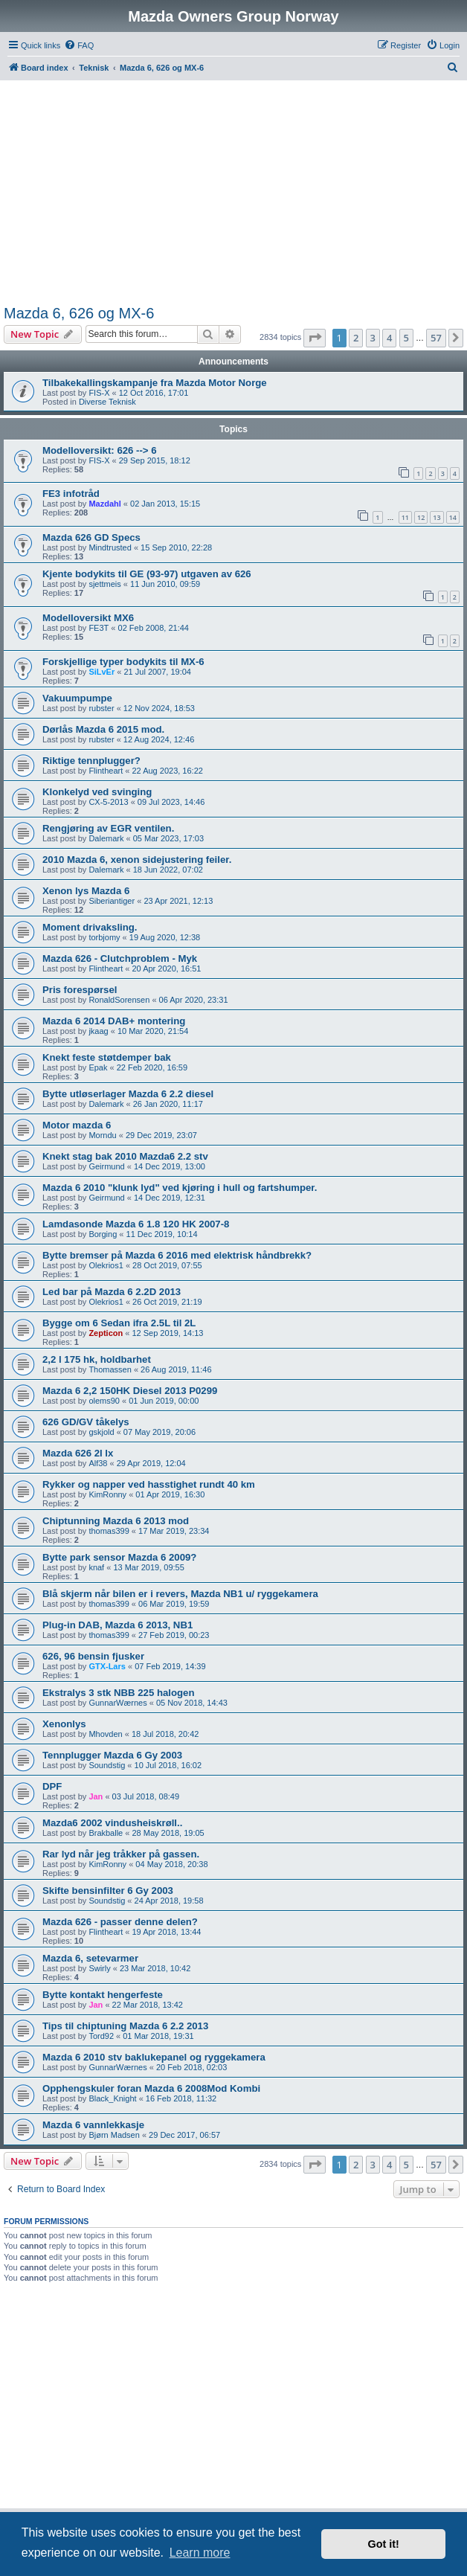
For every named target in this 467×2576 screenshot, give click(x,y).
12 (421, 517)
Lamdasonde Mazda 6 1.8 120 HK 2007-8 (135, 1224)
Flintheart (105, 770)
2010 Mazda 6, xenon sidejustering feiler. (136, 859)
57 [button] (436, 337)
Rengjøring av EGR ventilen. (108, 828)
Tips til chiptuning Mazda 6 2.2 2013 (125, 2025)
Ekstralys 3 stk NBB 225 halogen (118, 1692)
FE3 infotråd (71, 493)
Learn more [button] (200, 2552)
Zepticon (105, 1333)
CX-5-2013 (108, 801)
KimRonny (107, 1494)
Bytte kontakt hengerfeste (102, 1994)
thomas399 (108, 1530)
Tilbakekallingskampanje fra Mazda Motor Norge (154, 382)
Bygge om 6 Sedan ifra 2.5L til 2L (119, 1323)
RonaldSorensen (118, 999)
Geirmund (106, 1166)
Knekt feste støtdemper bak (106, 1057)
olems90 (104, 1400)
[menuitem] (79, 45)
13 (436, 517)
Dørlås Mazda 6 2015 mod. (103, 729)
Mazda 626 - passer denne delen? (120, 1921)
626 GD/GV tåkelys (85, 1421)
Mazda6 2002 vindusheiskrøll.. (112, 1822)
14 (453, 517)
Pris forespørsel (79, 989)
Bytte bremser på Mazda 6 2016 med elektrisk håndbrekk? (177, 1255)
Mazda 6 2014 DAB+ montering (113, 1021)
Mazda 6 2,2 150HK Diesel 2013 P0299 (129, 1390)
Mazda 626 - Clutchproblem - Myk (119, 958)
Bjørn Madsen (113, 2134)
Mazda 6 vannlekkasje (93, 2124)
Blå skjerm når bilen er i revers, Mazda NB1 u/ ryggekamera (180, 1593)
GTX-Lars (107, 1666)
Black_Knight (112, 2098)
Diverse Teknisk (107, 401)
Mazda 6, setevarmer (90, 1958)
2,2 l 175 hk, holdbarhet (96, 1359)
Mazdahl (104, 503)
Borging (102, 1234)
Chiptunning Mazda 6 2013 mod (115, 1520)
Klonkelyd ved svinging (97, 791)
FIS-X (98, 392)
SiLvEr (101, 671)
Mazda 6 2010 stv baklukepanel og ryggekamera (153, 2057)
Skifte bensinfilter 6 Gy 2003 (107, 1890)
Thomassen (109, 1369)
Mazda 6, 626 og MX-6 (79, 313)
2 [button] (355, 337)
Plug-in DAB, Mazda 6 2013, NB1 (117, 1625)
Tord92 (101, 2035)
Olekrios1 (105, 1265)
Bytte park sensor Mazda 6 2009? (119, 1557)
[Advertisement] (234, 192)
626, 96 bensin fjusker (93, 1656)
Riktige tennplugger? (91, 760)
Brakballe (105, 1832)
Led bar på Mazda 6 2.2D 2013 (111, 1291)
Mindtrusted (109, 547)
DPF (52, 1786)
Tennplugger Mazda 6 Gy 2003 (112, 1755)
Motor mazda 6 (76, 1125)
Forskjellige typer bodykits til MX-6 (123, 661)
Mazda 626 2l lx (77, 1453)
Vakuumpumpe (77, 698)
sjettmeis (104, 583)
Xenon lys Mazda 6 (85, 890)
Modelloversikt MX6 (88, 617)
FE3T (98, 627)
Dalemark (105, 838)
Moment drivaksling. (90, 927)
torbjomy (104, 937)
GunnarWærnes (117, 1702)
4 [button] (389, 337)
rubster (101, 708)
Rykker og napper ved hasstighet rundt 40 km (148, 1484)
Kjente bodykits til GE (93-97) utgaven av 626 (146, 573)
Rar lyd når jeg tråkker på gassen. (120, 1854)
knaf (96, 1567)
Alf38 (97, 1463)
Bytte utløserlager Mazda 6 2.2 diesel (127, 1093)
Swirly (99, 1968)
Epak (97, 1067)
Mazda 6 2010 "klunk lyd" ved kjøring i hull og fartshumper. (179, 1187)
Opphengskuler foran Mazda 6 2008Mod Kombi (151, 2088)
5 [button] (406, 337)
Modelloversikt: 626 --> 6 (99, 450)
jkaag (98, 1031)
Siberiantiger (111, 900)
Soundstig (106, 1765)
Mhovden (105, 1733)
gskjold (101, 1431)
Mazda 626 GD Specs (91, 537)
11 (405, 517)
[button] (314, 338)
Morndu (102, 1135)
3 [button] (373, 337)
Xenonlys (64, 1723)
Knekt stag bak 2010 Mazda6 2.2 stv (125, 1156)
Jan (95, 1796)
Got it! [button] (383, 2544)
